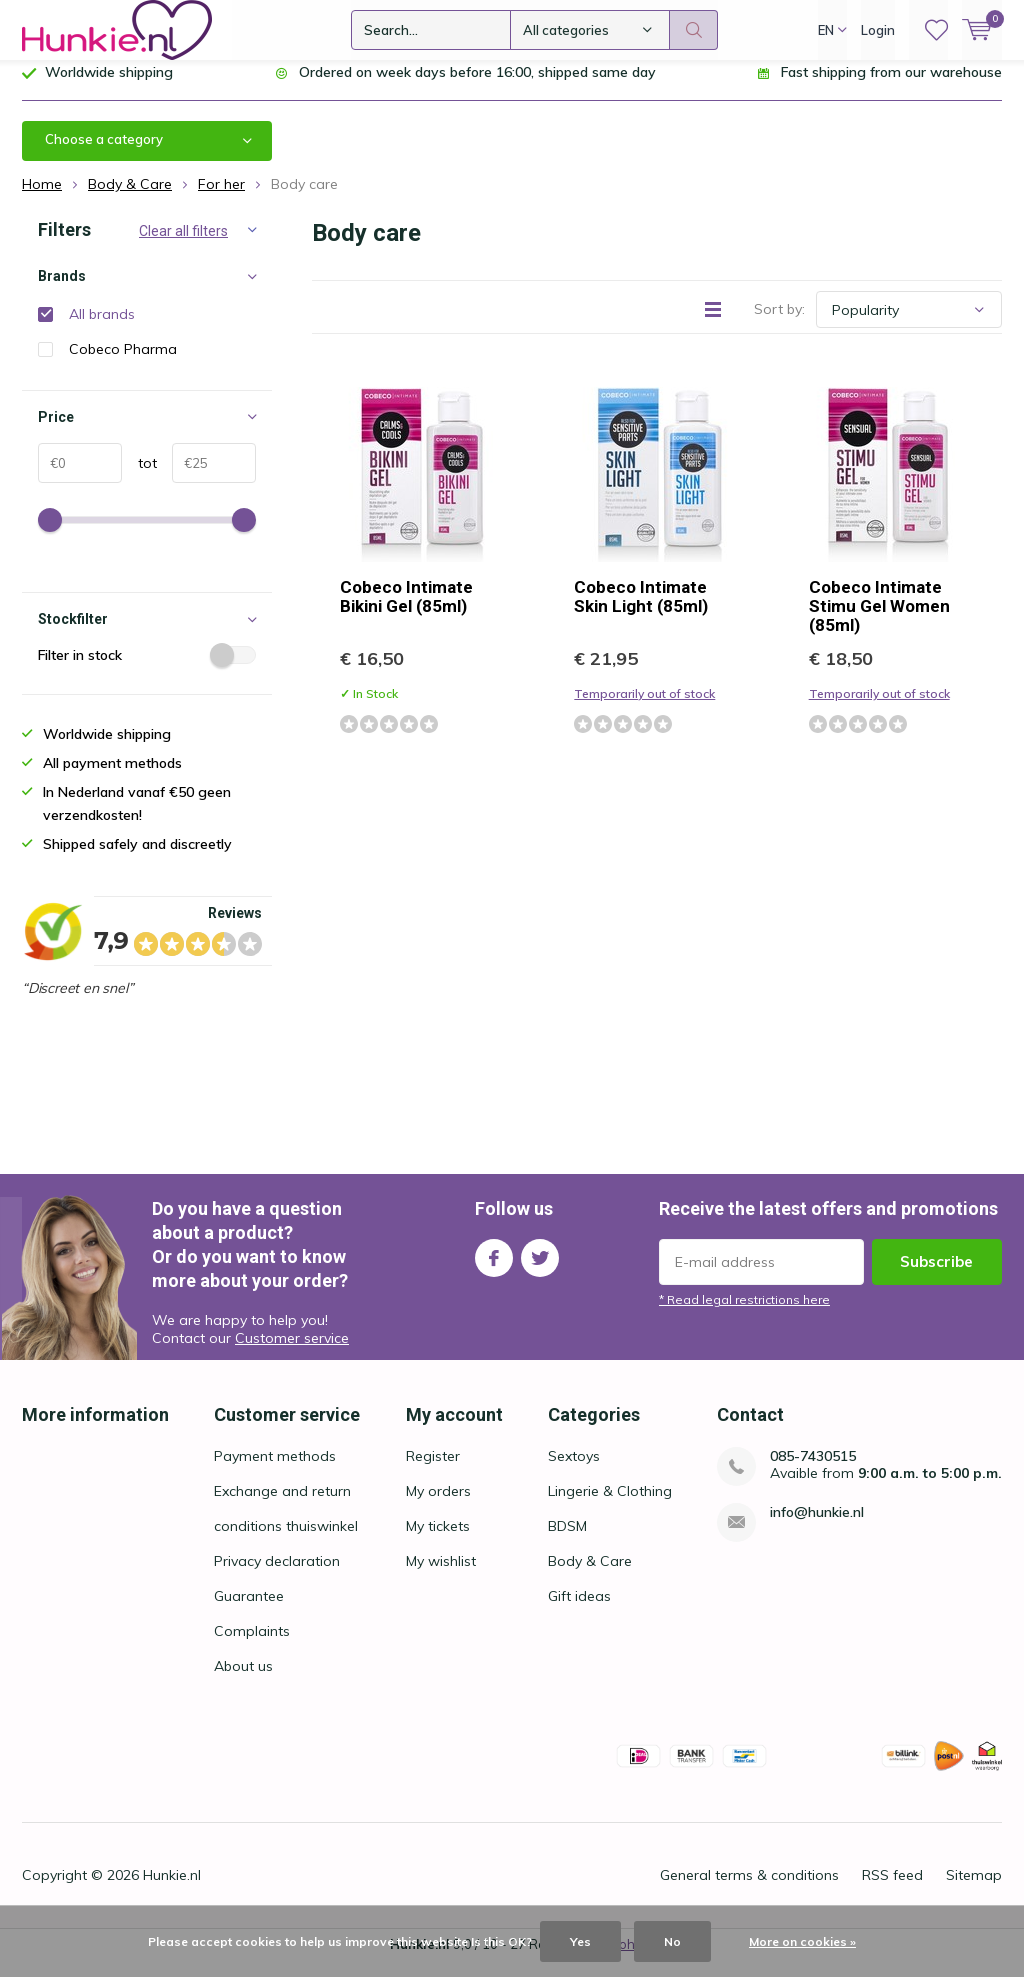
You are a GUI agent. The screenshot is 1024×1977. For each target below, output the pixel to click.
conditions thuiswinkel (286, 1541)
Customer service (292, 1352)
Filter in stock (147, 670)
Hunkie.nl (172, 1890)
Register (433, 1471)
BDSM (567, 1541)
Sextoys (574, 1471)
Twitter (540, 1268)
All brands (102, 329)
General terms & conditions (749, 1890)
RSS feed (892, 1890)
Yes (580, 1941)
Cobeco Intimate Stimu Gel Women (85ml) (879, 621)
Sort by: (779, 324)
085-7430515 (813, 1471)
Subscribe (936, 1276)
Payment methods (275, 1471)
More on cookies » (802, 1941)
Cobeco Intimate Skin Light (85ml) (641, 611)
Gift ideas (579, 1611)
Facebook (494, 1268)
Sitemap (974, 1890)
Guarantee (249, 1611)
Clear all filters (183, 246)
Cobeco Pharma (123, 364)
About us (243, 1681)
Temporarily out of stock (644, 708)
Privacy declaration (277, 1576)
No (672, 1941)
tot (139, 478)
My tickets (438, 1541)
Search (694, 30)
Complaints (252, 1646)
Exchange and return (282, 1506)
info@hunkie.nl (817, 1527)
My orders (438, 1506)
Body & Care (590, 1576)
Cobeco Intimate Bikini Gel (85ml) (406, 611)
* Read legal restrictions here (744, 1314)
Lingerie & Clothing (610, 1506)
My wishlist (441, 1576)
